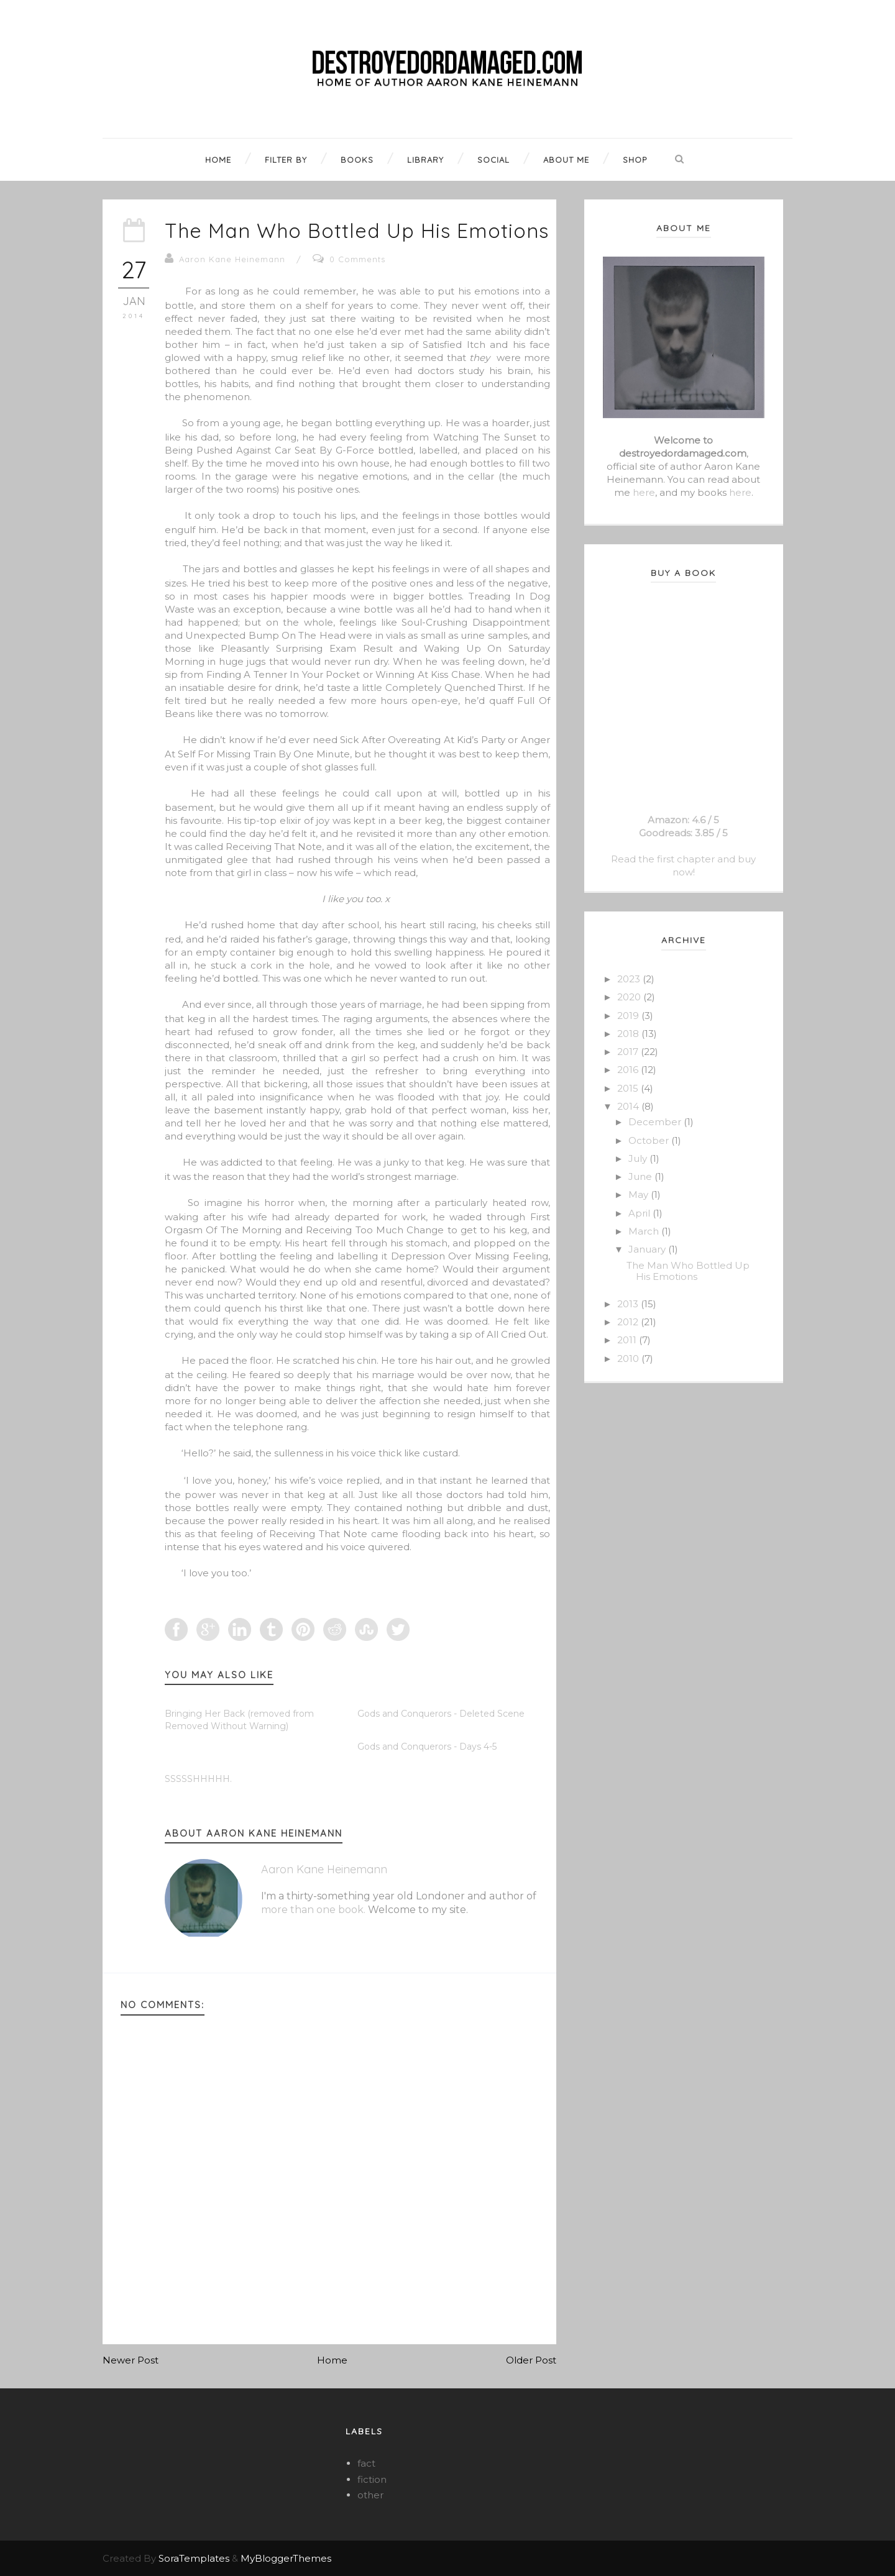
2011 (628, 1340)
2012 (629, 1322)
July (638, 1158)
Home (332, 2360)
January (648, 1249)
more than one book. (313, 1910)
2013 (629, 1304)
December (656, 1122)
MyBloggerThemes (286, 2558)
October (649, 1140)
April (640, 1213)
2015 (629, 1088)
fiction (372, 2479)
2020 (630, 997)
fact (366, 2463)
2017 (629, 1051)
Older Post (531, 2360)
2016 (629, 1070)
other (370, 2495)
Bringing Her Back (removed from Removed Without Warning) (239, 1720)
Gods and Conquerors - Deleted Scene (441, 1713)
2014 (629, 1106)
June (641, 1176)
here (644, 492)
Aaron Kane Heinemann (232, 259)
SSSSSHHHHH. (198, 1778)
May (639, 1194)
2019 (629, 1015)
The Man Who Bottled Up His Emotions (357, 230)
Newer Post (130, 2360)
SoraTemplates (193, 2558)
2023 (630, 979)
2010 (629, 1358)
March (644, 1231)
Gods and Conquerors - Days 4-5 (427, 1746)
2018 (629, 1033)
